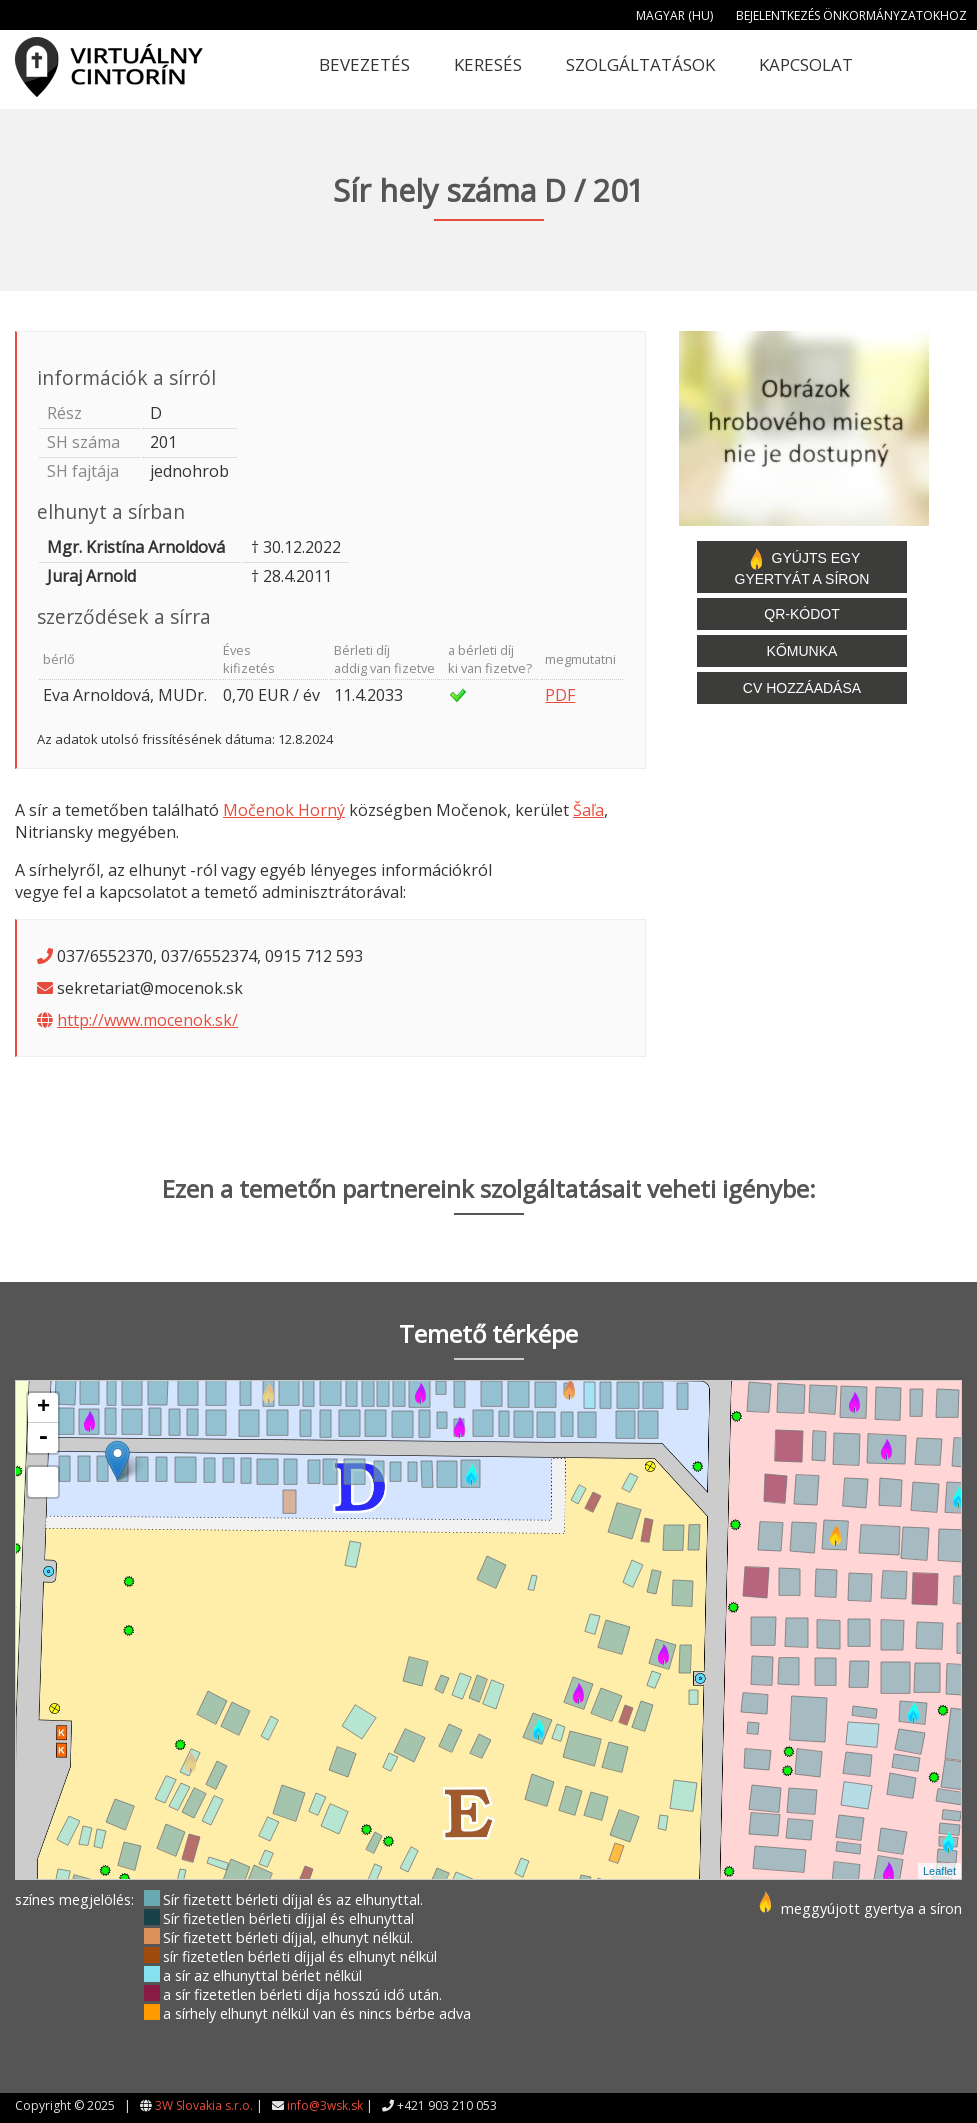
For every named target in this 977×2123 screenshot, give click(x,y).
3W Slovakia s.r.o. (204, 2105)
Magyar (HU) (674, 15)
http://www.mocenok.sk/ (147, 1020)
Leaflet (939, 1871)
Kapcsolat (806, 64)
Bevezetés (364, 64)
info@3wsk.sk (325, 2105)
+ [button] (43, 1408)
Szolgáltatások (640, 64)
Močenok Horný (284, 810)
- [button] (43, 1438)
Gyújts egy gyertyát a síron (802, 567)
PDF (560, 695)
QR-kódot (801, 614)
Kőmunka (802, 651)
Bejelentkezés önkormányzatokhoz (851, 15)
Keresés (488, 64)
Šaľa (588, 810)
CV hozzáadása (802, 688)
